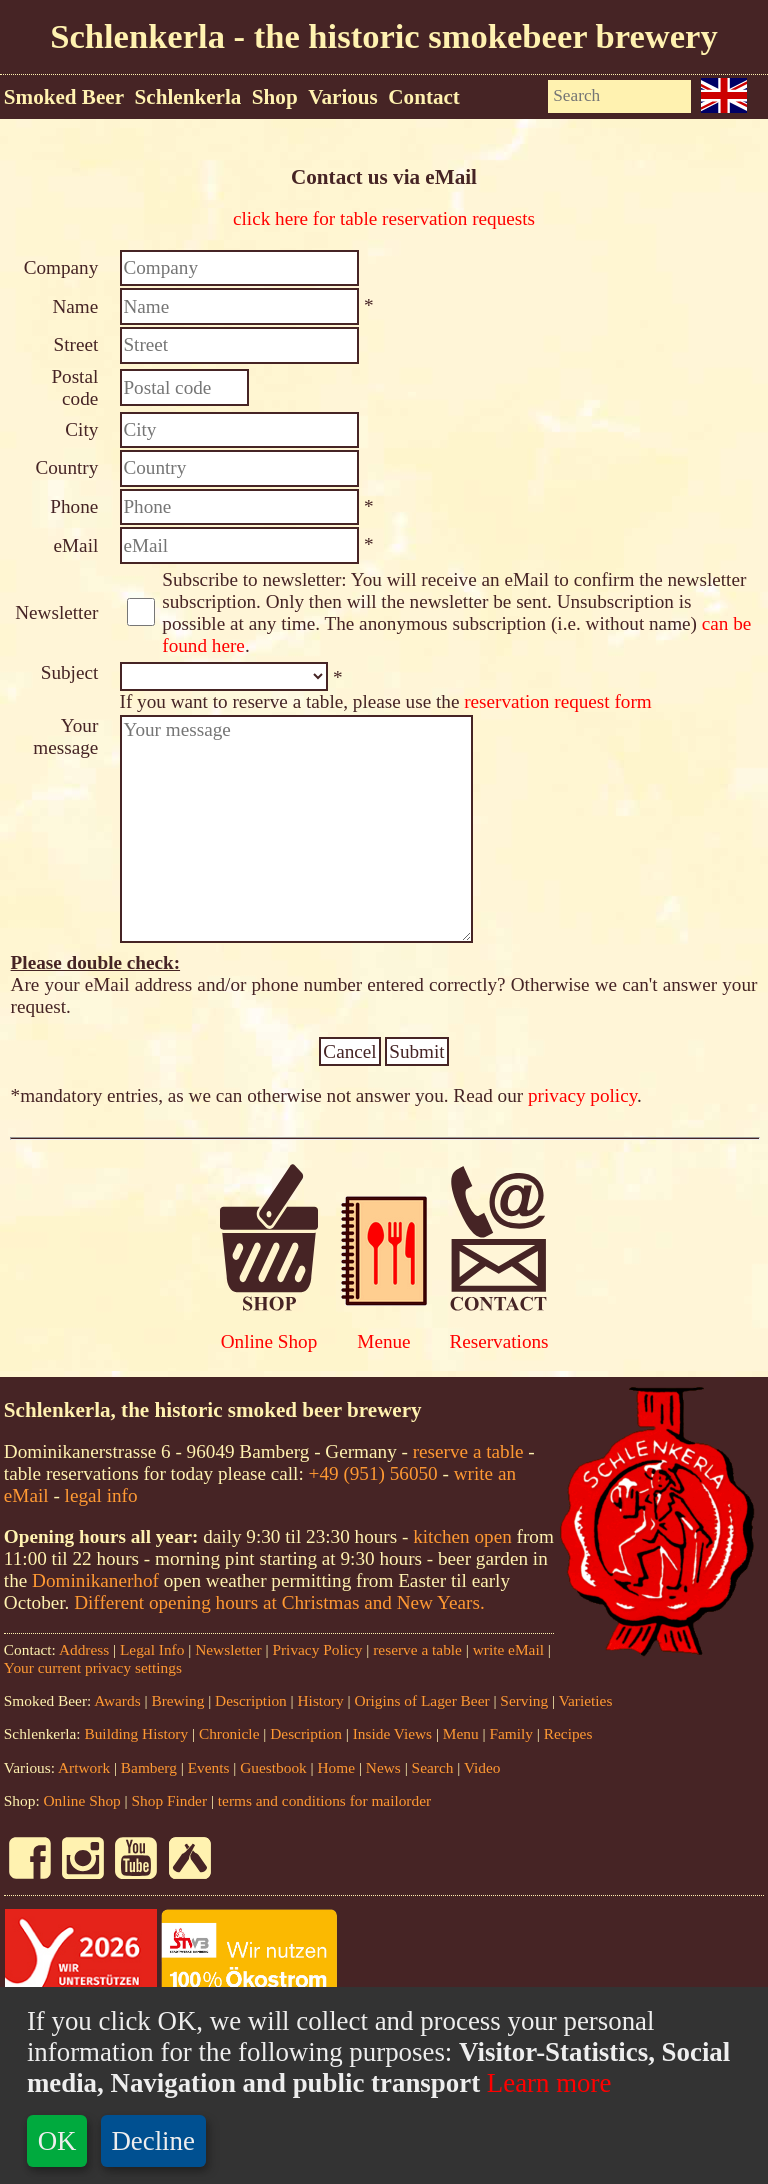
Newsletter (228, 1649)
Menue (383, 1341)
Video (482, 1767)
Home (337, 1767)
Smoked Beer (64, 97)
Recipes (568, 1733)
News (383, 1767)
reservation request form (558, 701)
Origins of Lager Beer (421, 1700)
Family (511, 1733)
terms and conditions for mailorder (324, 1800)
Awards (117, 1700)
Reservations (498, 1341)
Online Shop (269, 1341)
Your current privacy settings (93, 1667)
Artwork (84, 1767)
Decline (153, 2141)
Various (343, 97)
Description (251, 1700)
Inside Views (392, 1733)
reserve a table (468, 1451)
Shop (275, 97)
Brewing (177, 1700)
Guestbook (273, 1767)
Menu (461, 1733)
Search (433, 1767)
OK (57, 2141)
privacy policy (582, 1095)
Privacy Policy (317, 1649)
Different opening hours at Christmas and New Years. (279, 1602)
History (321, 1700)
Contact (424, 97)
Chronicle (231, 1733)
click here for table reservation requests (384, 218)
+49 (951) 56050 (373, 1473)
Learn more (545, 2083)
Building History (136, 1733)
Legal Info (152, 1649)
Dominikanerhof (95, 1580)
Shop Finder (170, 1800)
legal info (101, 1495)
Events (209, 1767)
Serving (524, 1700)
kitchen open (464, 1536)
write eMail (508, 1649)
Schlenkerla (188, 97)
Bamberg (149, 1767)
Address (84, 1649)
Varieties (586, 1700)
